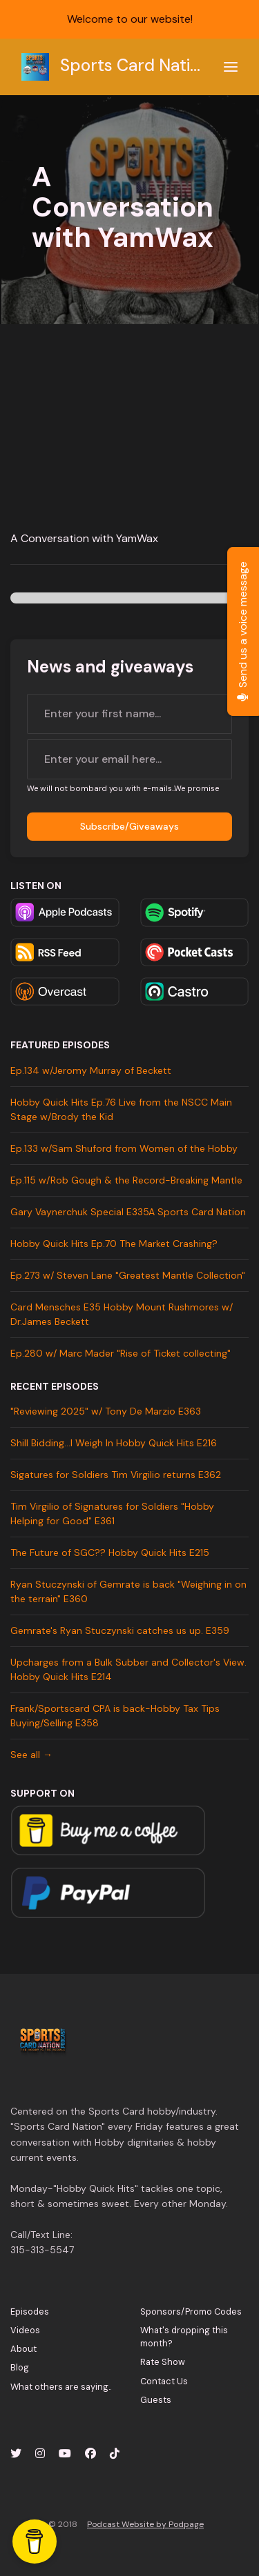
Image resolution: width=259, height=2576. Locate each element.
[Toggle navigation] (231, 67)
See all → (31, 1754)
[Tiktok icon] (114, 2454)
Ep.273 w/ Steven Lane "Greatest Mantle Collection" (127, 1275)
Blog (19, 2367)
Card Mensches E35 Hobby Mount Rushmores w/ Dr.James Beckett (121, 1314)
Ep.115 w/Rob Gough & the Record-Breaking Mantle (126, 1180)
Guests (155, 2400)
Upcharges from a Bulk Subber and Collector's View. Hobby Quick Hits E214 (128, 1669)
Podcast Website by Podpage (145, 2524)
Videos (25, 2330)
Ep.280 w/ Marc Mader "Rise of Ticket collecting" (120, 1353)
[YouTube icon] (65, 2454)
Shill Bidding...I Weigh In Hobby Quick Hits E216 (113, 1443)
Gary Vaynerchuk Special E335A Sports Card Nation (128, 1212)
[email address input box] (129, 759)
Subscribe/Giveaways (129, 826)
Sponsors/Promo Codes (191, 2311)
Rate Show (162, 2362)
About (23, 2349)
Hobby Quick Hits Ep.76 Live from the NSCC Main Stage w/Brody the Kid (121, 1109)
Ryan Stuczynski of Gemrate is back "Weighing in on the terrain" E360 (128, 1591)
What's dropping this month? (184, 2336)
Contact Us (164, 2381)
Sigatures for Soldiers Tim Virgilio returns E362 (115, 1474)
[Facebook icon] (90, 2454)
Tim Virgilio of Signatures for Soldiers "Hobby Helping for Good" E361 (112, 1513)
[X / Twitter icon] (15, 2454)
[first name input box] (129, 714)
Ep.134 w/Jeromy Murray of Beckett (90, 1070)
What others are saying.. (60, 2387)
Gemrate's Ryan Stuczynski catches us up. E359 (119, 1630)
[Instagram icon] (40, 2454)
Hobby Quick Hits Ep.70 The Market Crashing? (114, 1243)
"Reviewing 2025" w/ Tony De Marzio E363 (105, 1411)
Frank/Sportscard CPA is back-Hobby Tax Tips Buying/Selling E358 (115, 1715)
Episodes (29, 2311)
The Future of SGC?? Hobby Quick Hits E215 (109, 1552)
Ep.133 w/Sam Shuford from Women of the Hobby (124, 1148)
